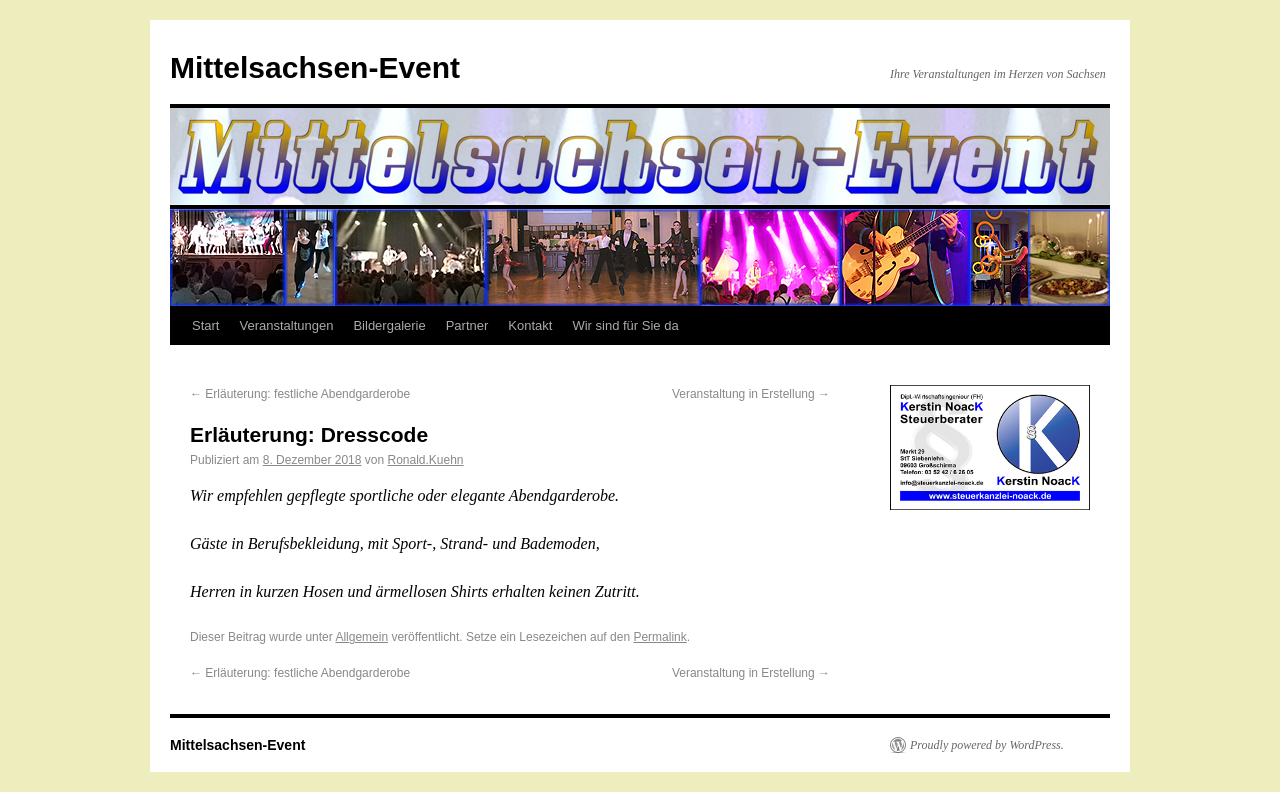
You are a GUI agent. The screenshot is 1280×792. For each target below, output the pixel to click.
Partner (467, 325)
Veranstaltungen (286, 325)
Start (205, 325)
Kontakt (530, 325)
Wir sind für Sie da (625, 325)
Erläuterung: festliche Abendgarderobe (300, 394)
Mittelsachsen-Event (315, 67)
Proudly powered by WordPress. (987, 745)
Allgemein (361, 637)
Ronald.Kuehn (425, 460)
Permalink (659, 637)
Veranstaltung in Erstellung (751, 394)
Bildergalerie (389, 325)
